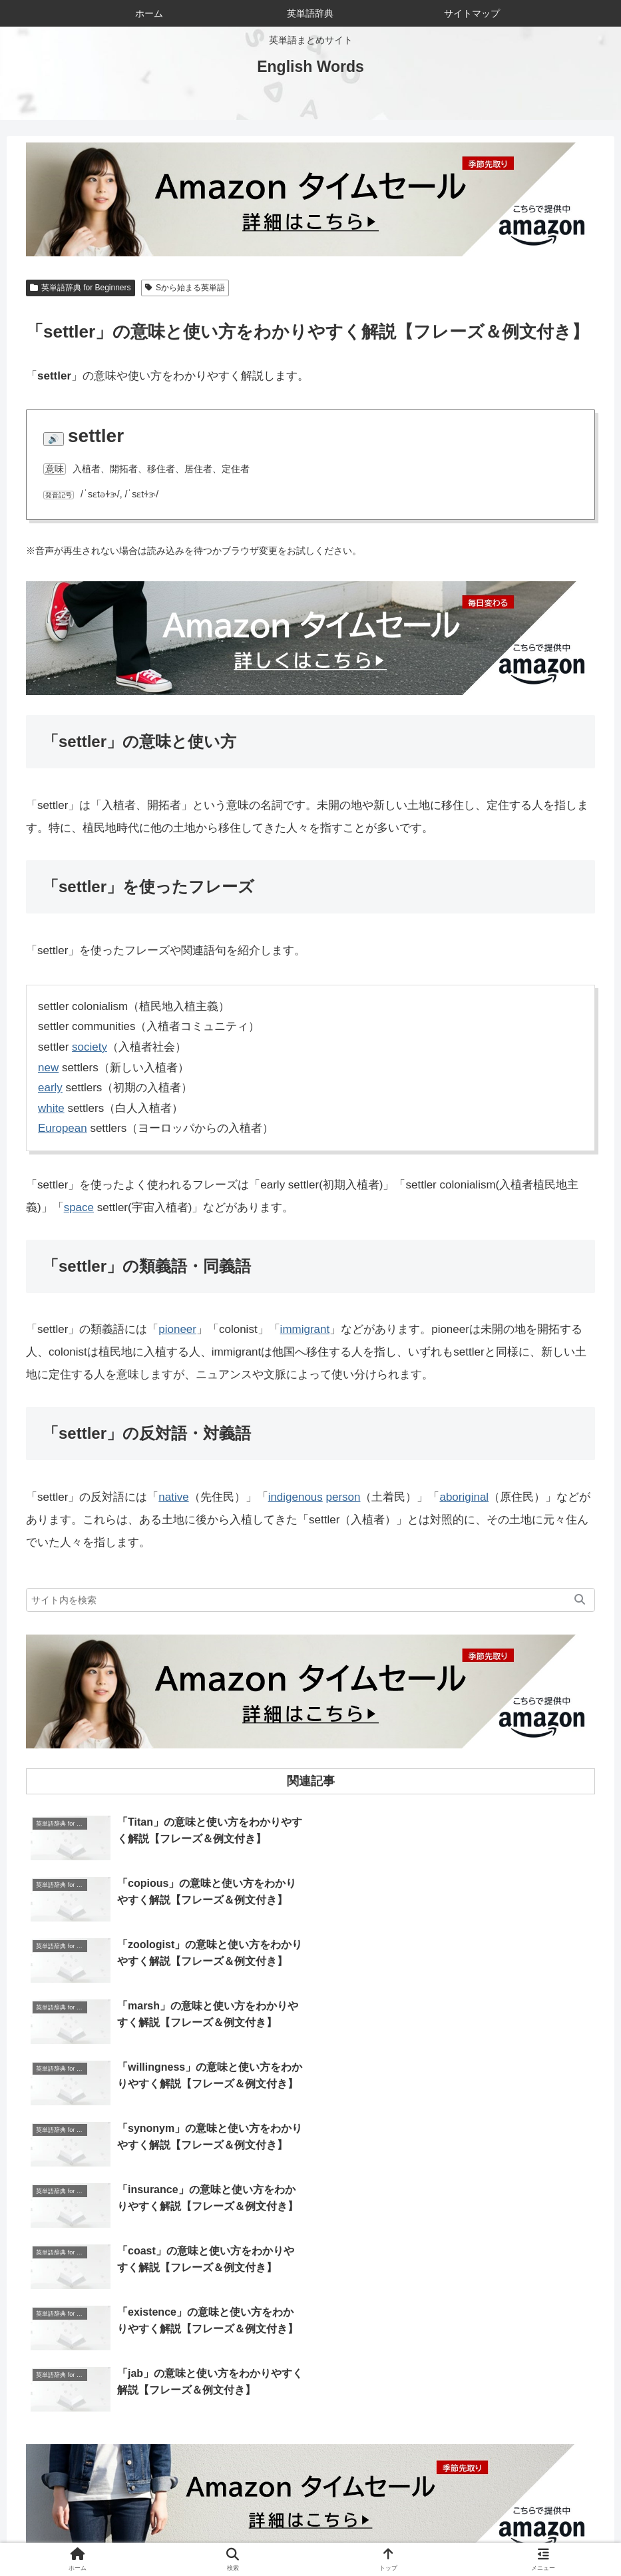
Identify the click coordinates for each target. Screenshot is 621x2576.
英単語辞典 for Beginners (80, 287)
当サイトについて (208, 2534)
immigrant (305, 1329)
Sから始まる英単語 (185, 287)
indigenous (295, 1497)
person (343, 1497)
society (89, 1047)
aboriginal (464, 1497)
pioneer (177, 1329)
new (48, 1067)
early (50, 1087)
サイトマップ (357, 2534)
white (51, 1108)
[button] (579, 1600)
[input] (310, 1600)
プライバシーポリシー (446, 2534)
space (79, 1207)
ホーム (143, 2534)
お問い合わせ (287, 2534)
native (173, 1497)
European (62, 1128)
